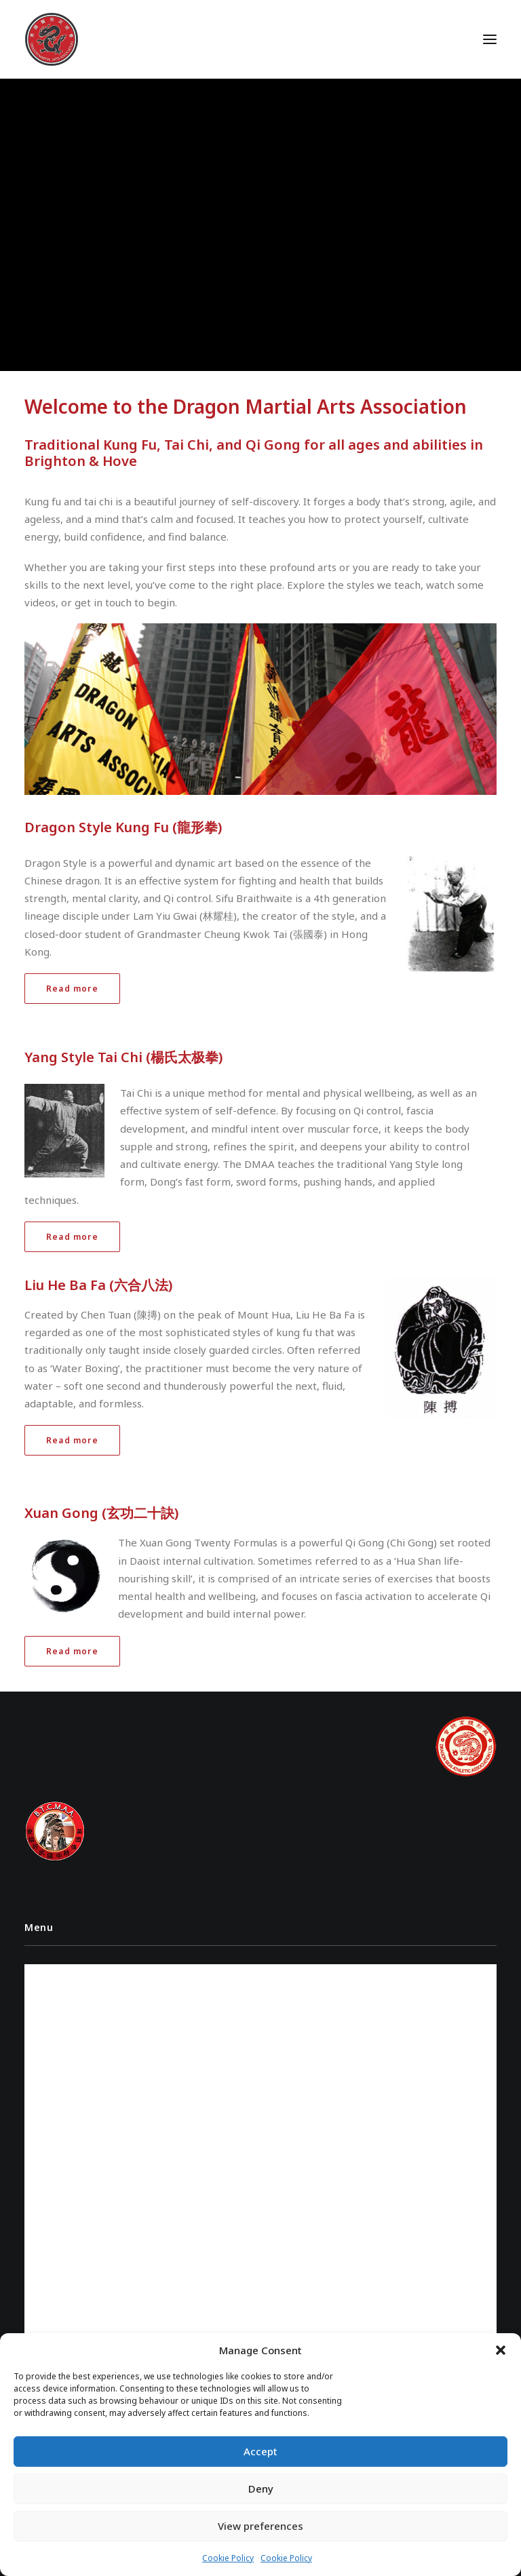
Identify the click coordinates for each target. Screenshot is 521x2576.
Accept (260, 2451)
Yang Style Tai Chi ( (87, 1057)
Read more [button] (72, 988)
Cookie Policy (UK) (72, 2066)
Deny (260, 2488)
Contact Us (58, 2042)
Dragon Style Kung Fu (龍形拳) (123, 827)
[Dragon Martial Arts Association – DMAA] (51, 39)
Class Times (58, 2019)
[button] (500, 2350)
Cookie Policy (228, 2558)
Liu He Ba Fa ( (69, 1285)
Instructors (61, 1971)
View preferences (260, 2526)
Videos (48, 1995)
